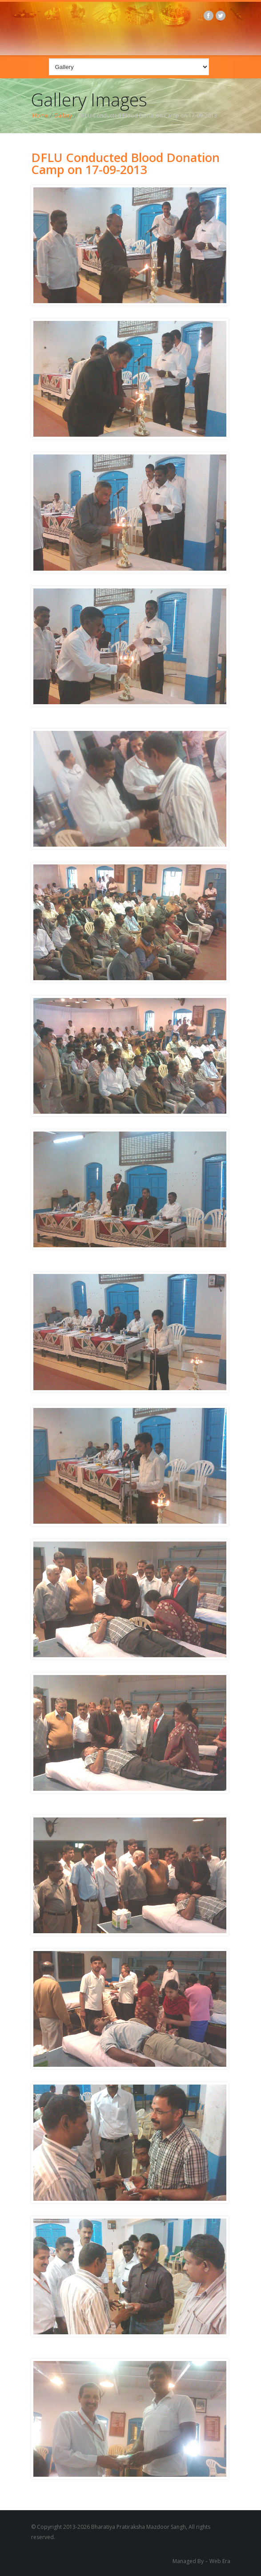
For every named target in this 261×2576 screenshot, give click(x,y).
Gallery (63, 115)
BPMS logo (135, 27)
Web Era (219, 2561)
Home (40, 115)
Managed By (188, 2561)
